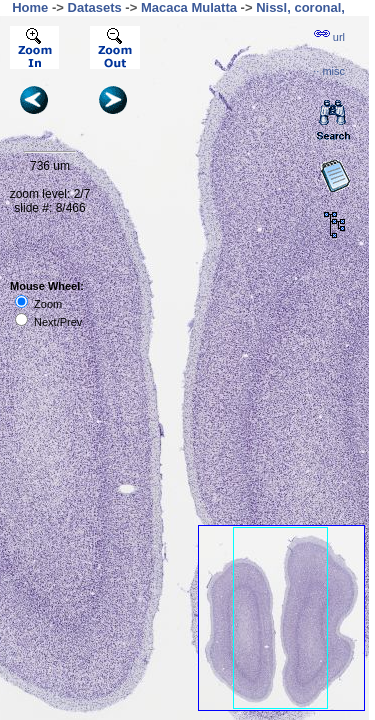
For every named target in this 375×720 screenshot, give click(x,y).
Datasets (95, 7)
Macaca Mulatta (189, 7)
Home (30, 7)
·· (329, 71)
